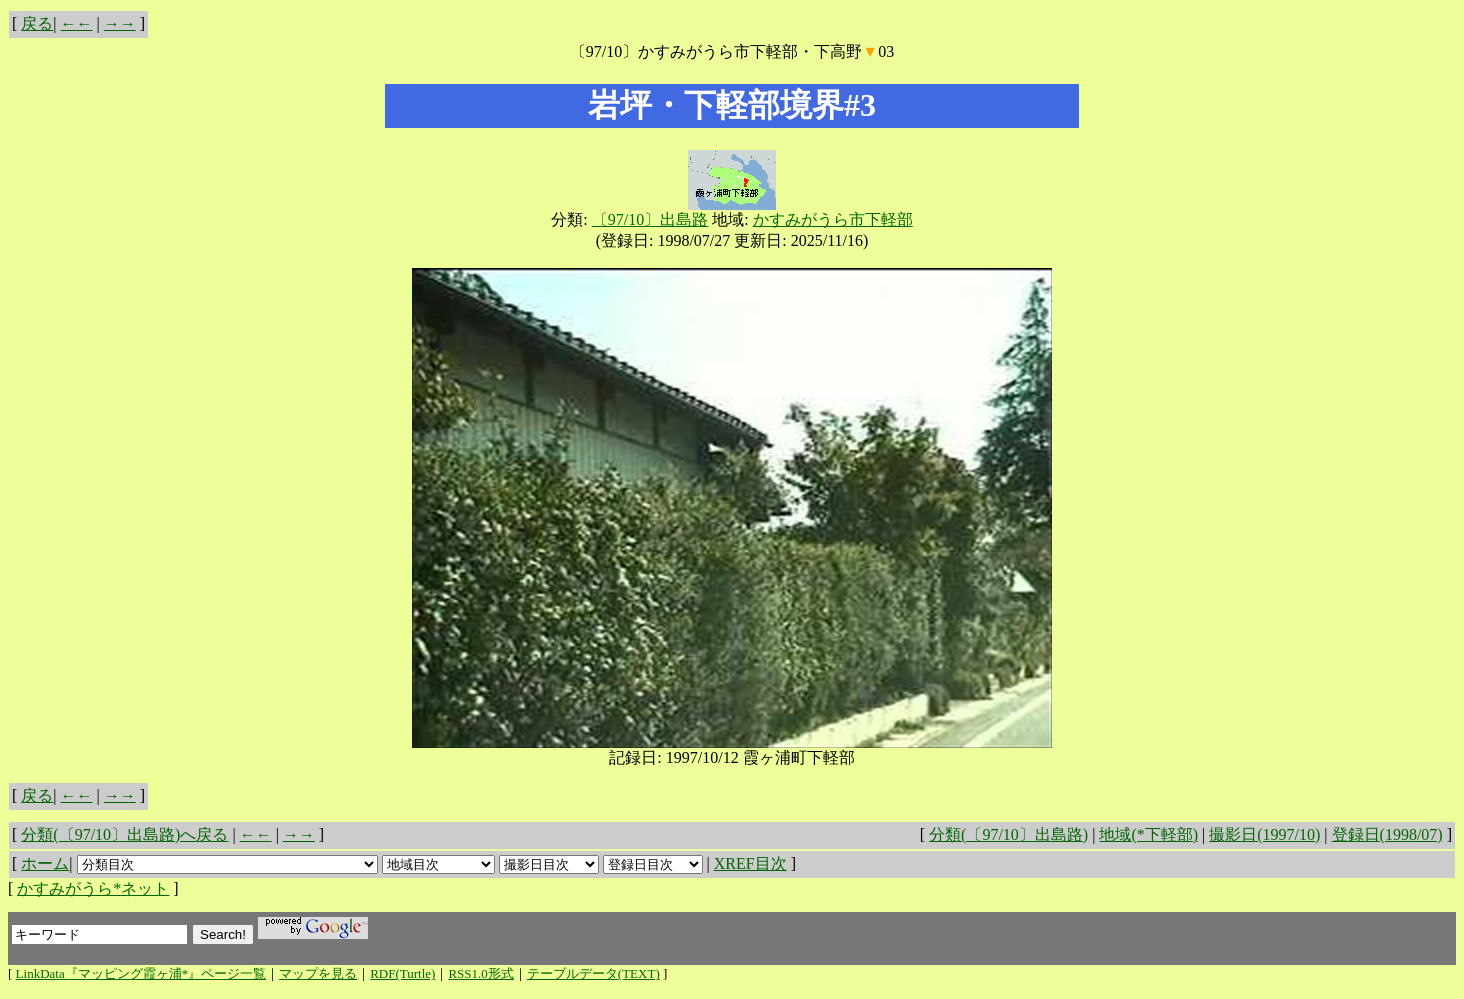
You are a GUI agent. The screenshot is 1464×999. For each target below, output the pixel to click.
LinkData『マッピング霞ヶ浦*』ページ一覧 (141, 973)
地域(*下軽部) (1148, 834)
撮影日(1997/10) (1264, 834)
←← (77, 23)
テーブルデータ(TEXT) (593, 973)
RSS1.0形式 (480, 973)
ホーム (45, 863)
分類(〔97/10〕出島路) (1008, 834)
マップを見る (318, 973)
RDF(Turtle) (402, 973)
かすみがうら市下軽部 (833, 219)
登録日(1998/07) (1387, 834)
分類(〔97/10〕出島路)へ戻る (124, 834)
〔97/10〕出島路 (650, 219)
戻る (37, 23)
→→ (120, 23)
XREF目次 (750, 863)
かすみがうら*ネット (93, 888)
